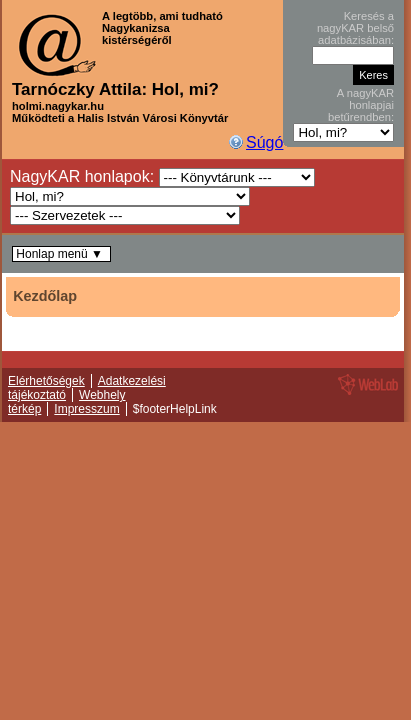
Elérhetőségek (46, 381)
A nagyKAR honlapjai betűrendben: (361, 105)
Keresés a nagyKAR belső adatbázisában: (355, 28)
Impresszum (86, 409)
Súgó (264, 142)
